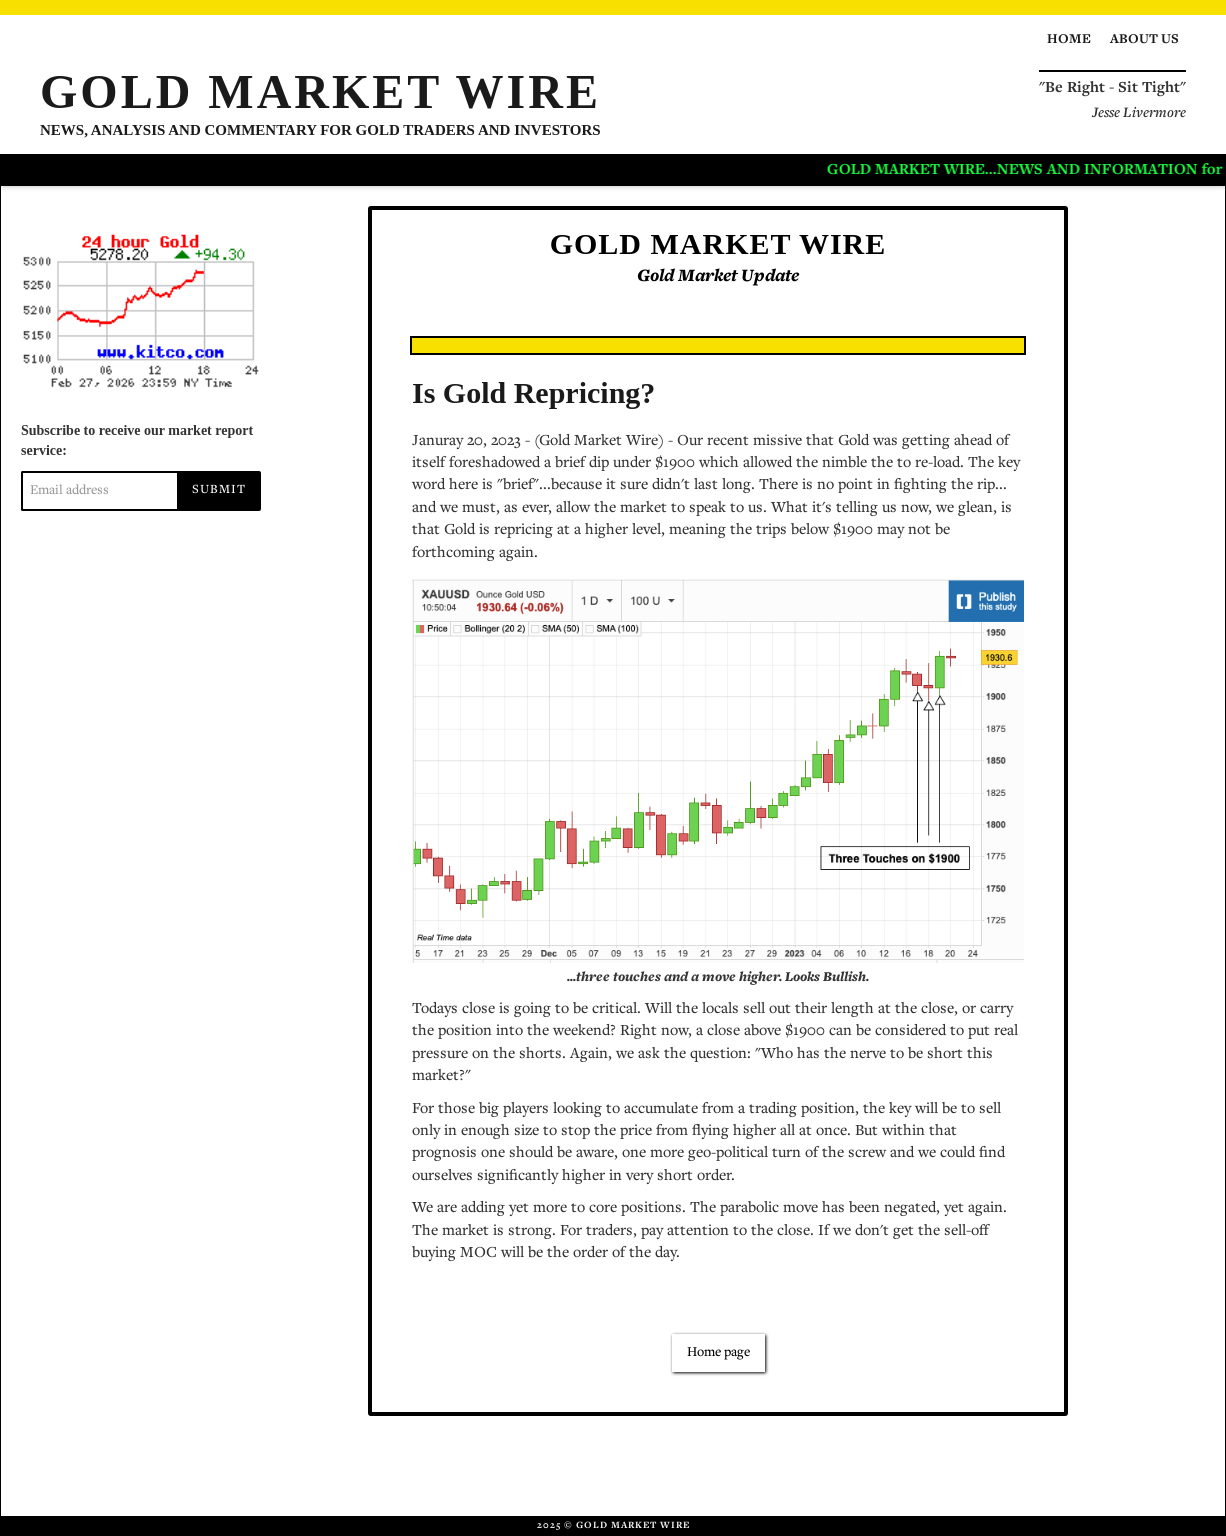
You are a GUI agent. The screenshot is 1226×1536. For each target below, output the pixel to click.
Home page (718, 1353)
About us (1144, 40)
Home (1069, 40)
